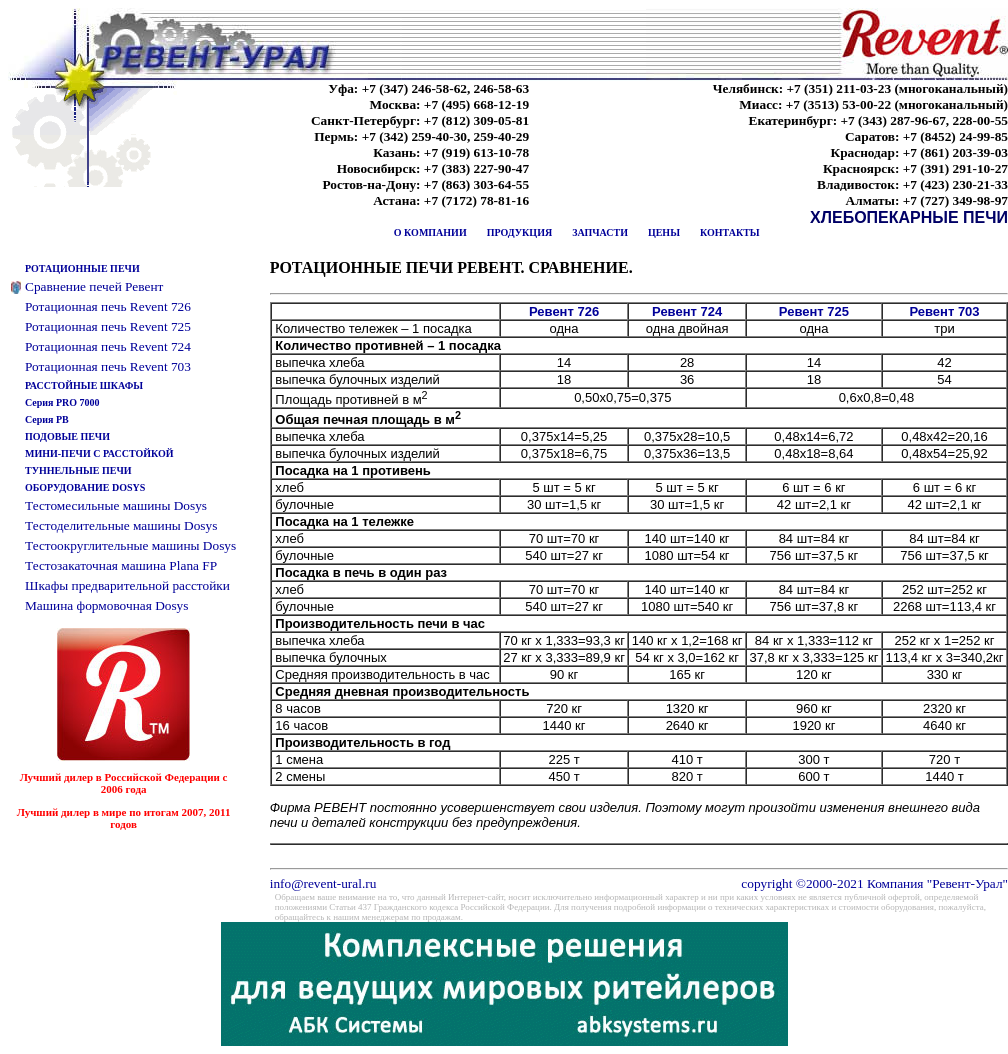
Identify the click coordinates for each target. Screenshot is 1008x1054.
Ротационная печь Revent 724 (108, 346)
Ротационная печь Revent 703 (108, 366)
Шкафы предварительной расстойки (127, 585)
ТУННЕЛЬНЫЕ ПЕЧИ (78, 470)
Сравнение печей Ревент (94, 286)
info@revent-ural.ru (323, 883)
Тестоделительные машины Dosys (121, 525)
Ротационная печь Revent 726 (108, 306)
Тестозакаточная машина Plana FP (121, 565)
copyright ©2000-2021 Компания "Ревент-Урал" (874, 883)
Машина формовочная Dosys (106, 605)
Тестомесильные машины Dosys (116, 505)
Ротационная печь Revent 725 (108, 326)
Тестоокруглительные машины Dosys (130, 545)
